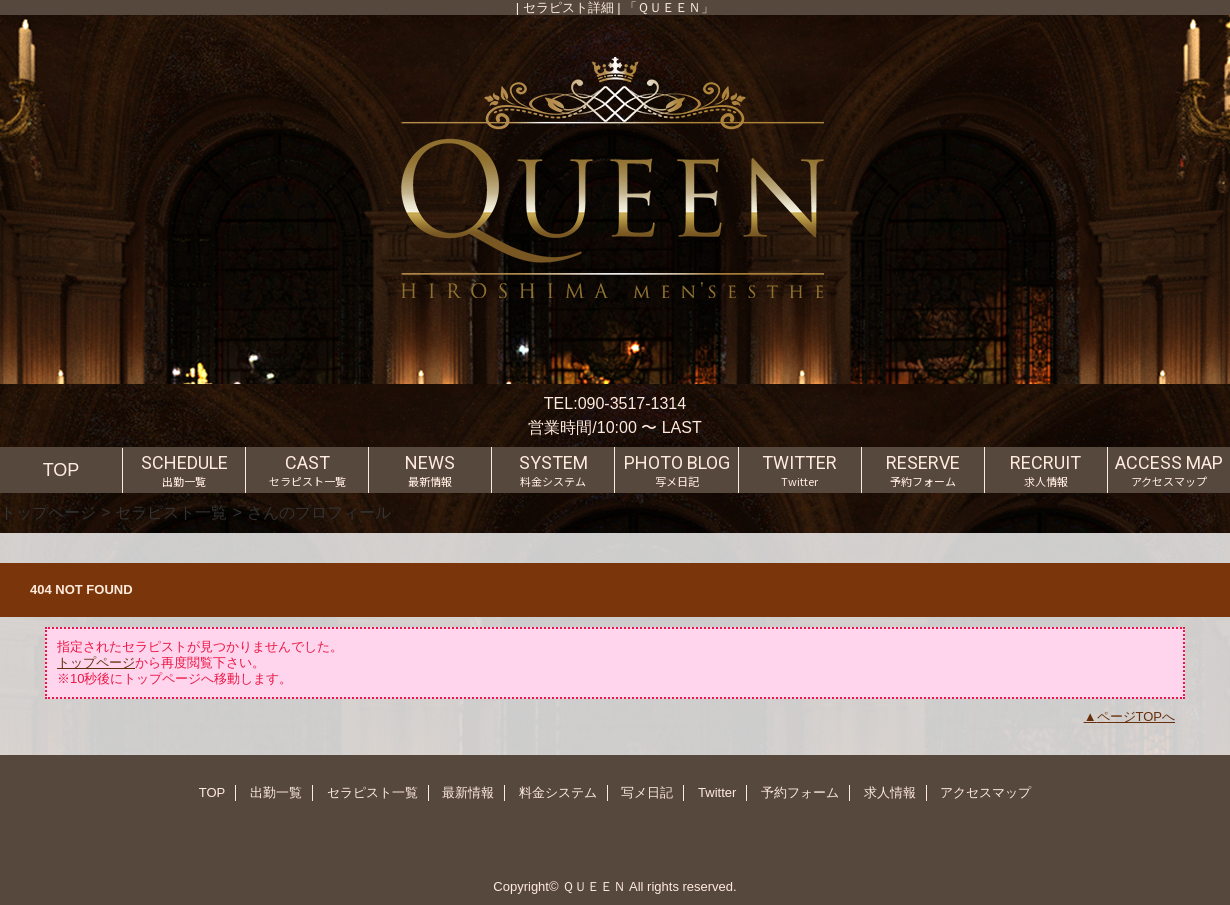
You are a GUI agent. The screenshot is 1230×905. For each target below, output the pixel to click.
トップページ (48, 512)
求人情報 (890, 792)
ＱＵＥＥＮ (594, 886)
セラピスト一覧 (171, 512)
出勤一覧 (276, 792)
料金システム (558, 792)
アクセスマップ (985, 792)
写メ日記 (647, 792)
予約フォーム (800, 792)
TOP (61, 470)
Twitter (717, 792)
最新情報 (468, 792)
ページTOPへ (1136, 716)
